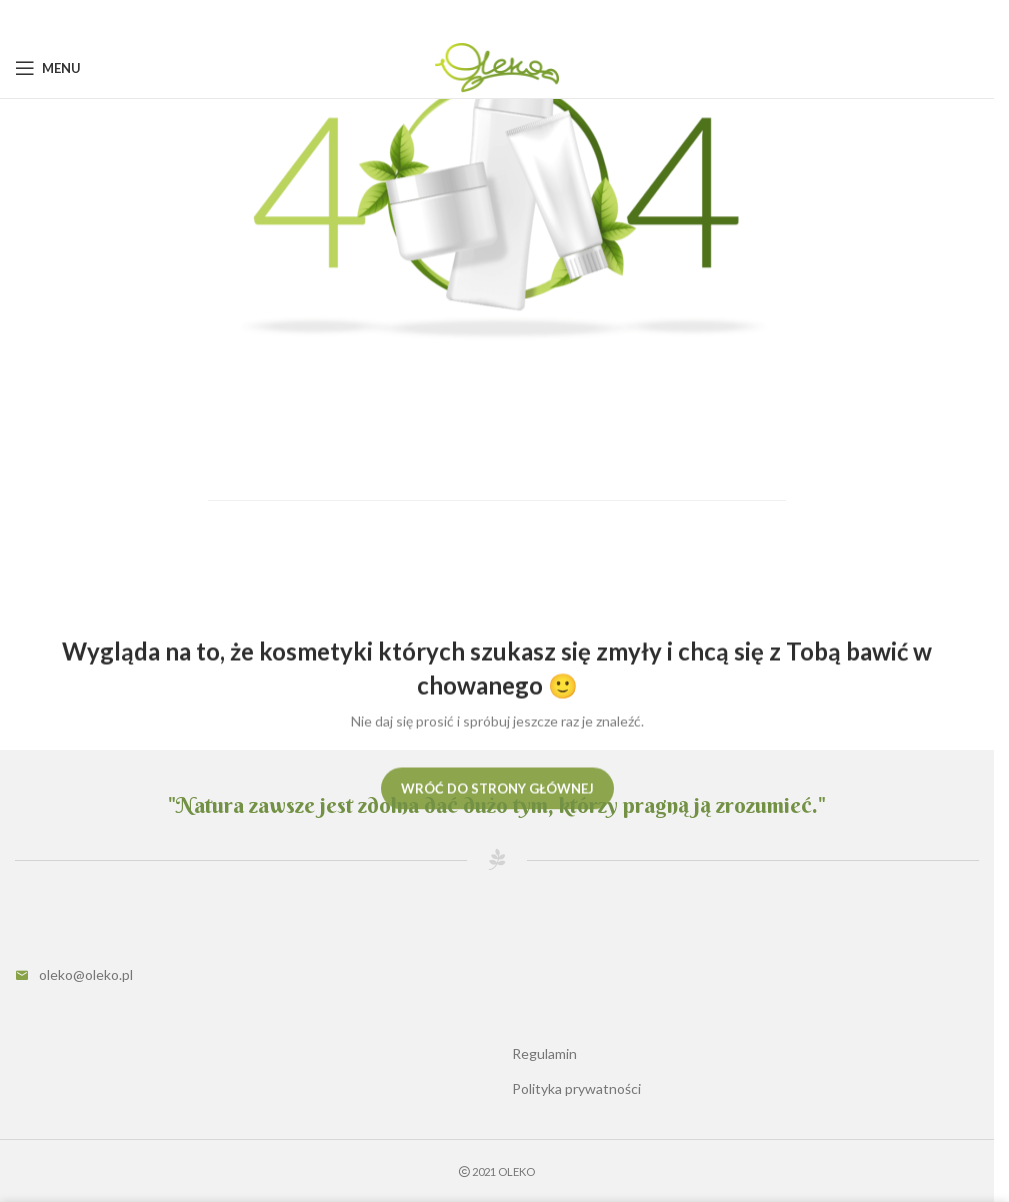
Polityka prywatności (576, 1088)
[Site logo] (496, 66)
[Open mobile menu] (48, 68)
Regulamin (544, 1053)
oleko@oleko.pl (86, 974)
